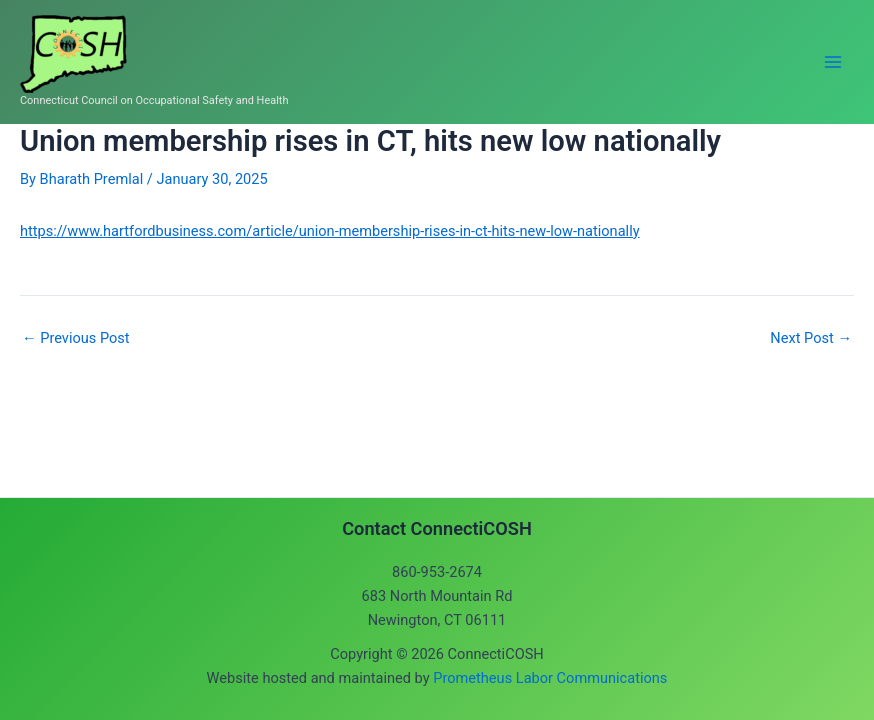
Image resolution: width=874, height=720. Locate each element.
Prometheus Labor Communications (550, 678)
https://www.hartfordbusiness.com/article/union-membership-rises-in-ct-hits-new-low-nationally (330, 231)
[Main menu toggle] (833, 62)
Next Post (811, 338)
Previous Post (76, 338)
